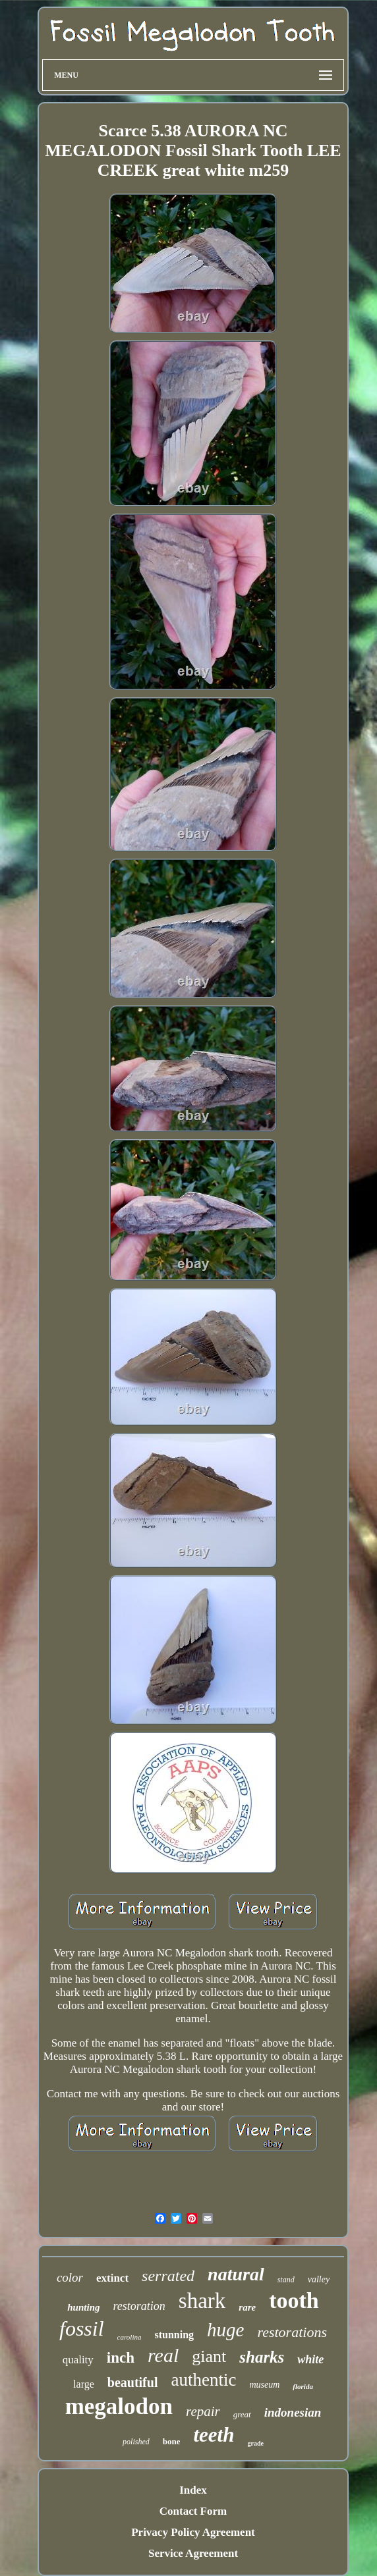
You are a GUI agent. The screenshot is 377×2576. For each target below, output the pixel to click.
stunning (174, 2334)
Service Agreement (193, 2553)
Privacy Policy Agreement (193, 2532)
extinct (112, 2278)
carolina (129, 2337)
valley (319, 2279)
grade (255, 2443)
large (83, 2384)
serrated (168, 2275)
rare (247, 2307)
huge (225, 2329)
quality (78, 2359)
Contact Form (193, 2511)
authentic (203, 2380)
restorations (292, 2332)
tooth (294, 2300)
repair (203, 2411)
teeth (213, 2434)
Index (193, 2490)
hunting (83, 2307)
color (70, 2277)
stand (286, 2279)
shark (202, 2301)
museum (264, 2385)
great (242, 2414)
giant (209, 2356)
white (310, 2359)
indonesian (293, 2412)
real (163, 2355)
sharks (261, 2357)
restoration (139, 2306)
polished (136, 2441)
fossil (81, 2328)
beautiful (132, 2382)
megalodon (119, 2406)
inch (120, 2357)
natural (236, 2274)
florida (303, 2386)
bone (172, 2441)
